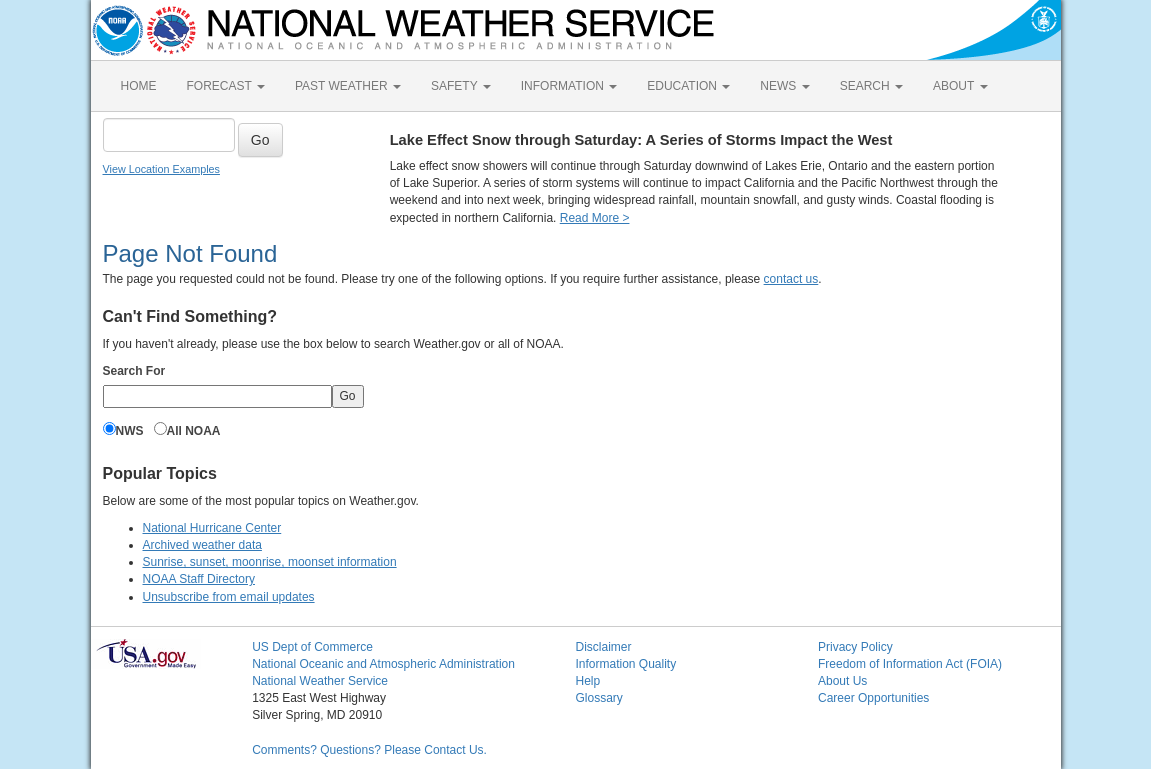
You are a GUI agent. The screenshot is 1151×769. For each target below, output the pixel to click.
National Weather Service (320, 681)
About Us (842, 681)
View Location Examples (161, 169)
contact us (791, 279)
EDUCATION (688, 86)
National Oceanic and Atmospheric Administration (383, 664)
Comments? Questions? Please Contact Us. (369, 750)
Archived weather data (202, 545)
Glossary (598, 698)
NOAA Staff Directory (199, 579)
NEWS (784, 86)
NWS (130, 431)
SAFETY (461, 86)
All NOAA (194, 431)
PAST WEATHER (348, 86)
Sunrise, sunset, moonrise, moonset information (270, 562)
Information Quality (625, 664)
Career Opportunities (873, 698)
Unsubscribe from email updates (229, 597)
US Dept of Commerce (312, 647)
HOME (139, 86)
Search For (134, 371)
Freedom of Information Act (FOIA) (910, 664)
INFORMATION (569, 86)
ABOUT (960, 86)
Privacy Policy (855, 647)
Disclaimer (603, 647)
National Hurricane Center (212, 528)
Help (587, 681)
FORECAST (226, 86)
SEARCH (871, 86)
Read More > (595, 218)
